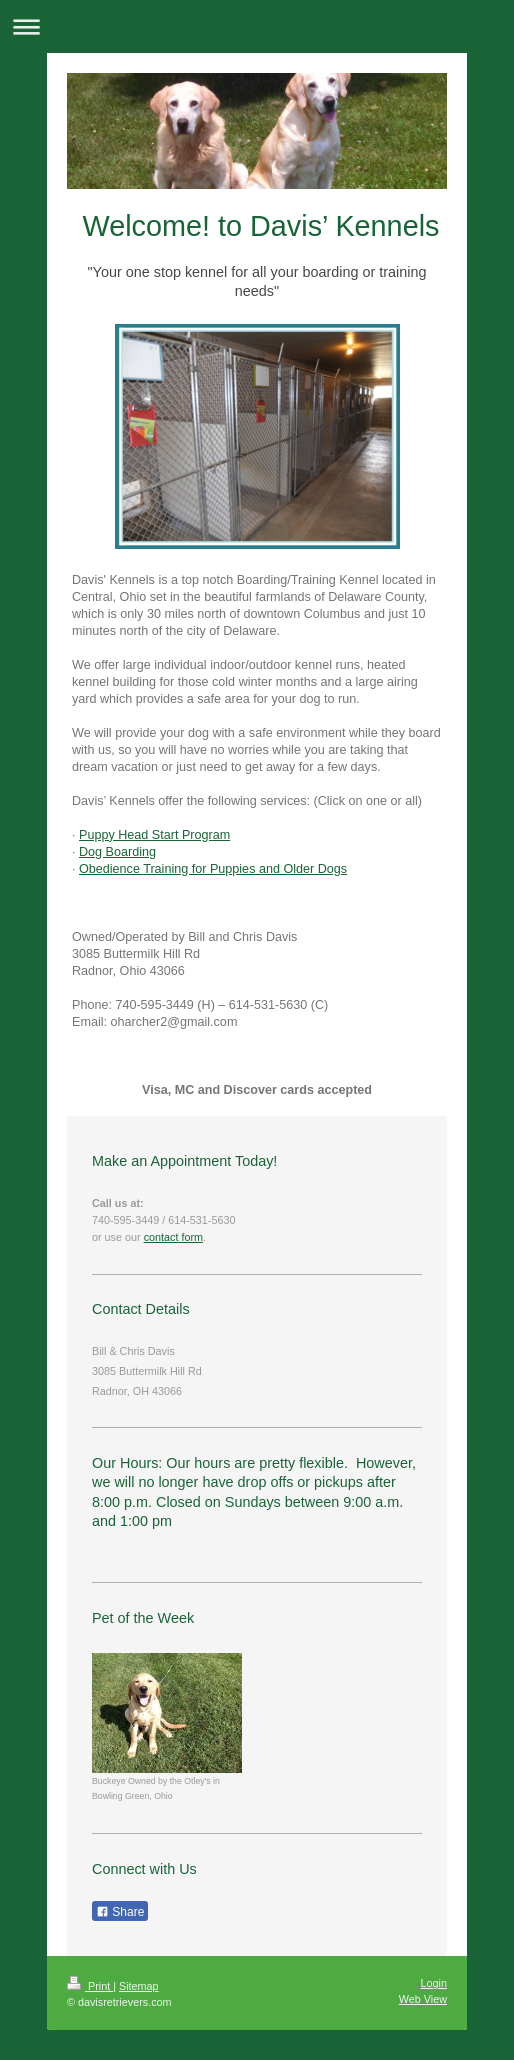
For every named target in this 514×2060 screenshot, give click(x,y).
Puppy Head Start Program (154, 835)
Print (90, 1986)
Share (120, 1912)
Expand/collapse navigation (257, 26)
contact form (173, 1237)
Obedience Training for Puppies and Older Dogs (213, 869)
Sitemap (139, 1986)
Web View (423, 1999)
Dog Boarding (117, 852)
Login (434, 1983)
